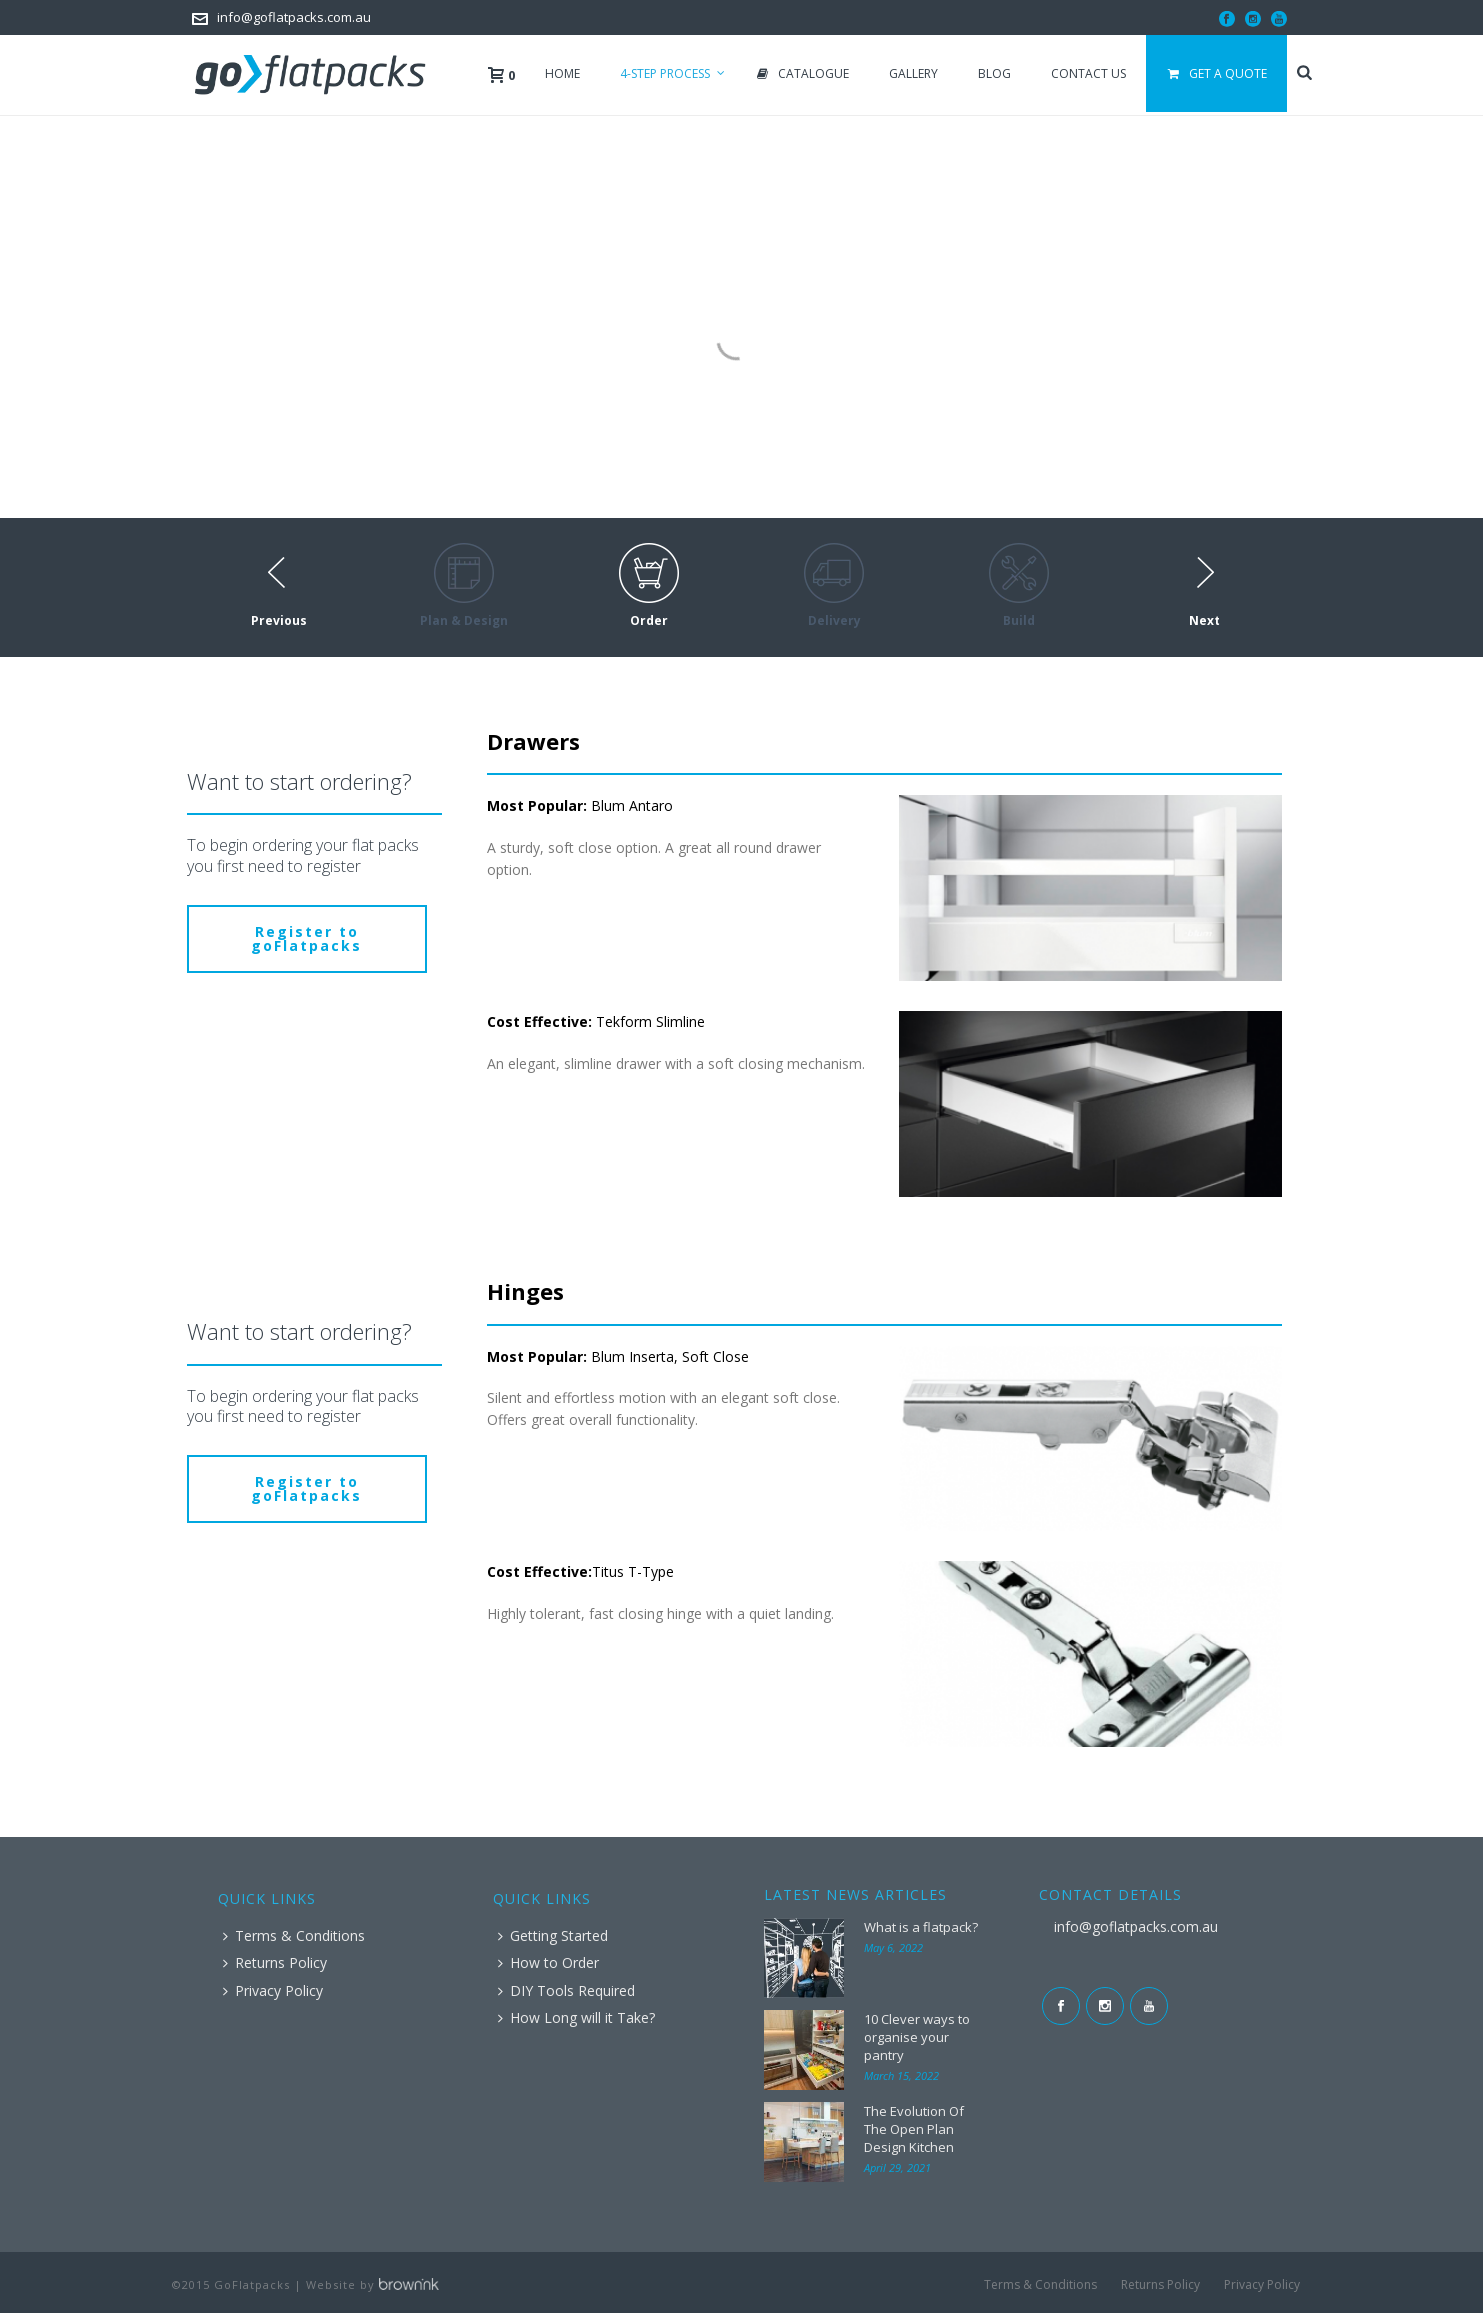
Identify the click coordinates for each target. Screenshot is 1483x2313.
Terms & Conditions (294, 1935)
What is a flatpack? (921, 1927)
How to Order (548, 1962)
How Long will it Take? (576, 2017)
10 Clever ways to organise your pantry (917, 2037)
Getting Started (553, 1935)
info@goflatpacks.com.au (294, 17)
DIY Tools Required (566, 1990)
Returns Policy (275, 1962)
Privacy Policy (273, 1990)
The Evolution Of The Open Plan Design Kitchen (914, 2129)
